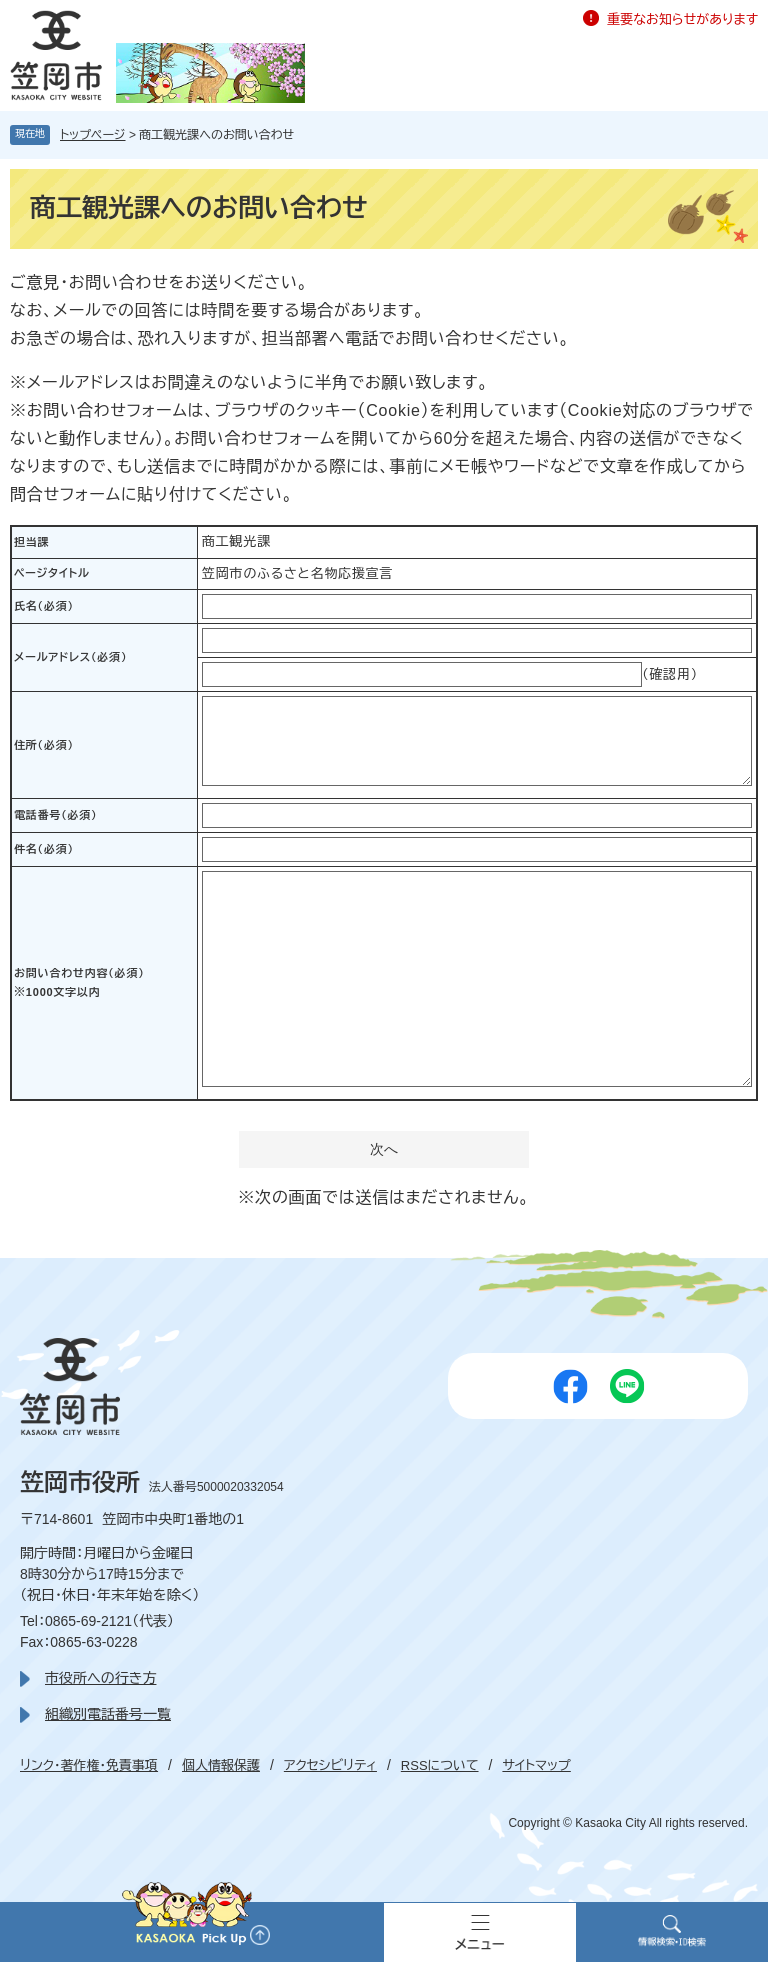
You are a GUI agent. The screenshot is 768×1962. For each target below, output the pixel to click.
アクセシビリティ (330, 1765)
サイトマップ (536, 1765)
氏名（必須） (44, 606)
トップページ (93, 135)
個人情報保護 (221, 1765)
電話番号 (55, 815)
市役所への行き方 (100, 1678)
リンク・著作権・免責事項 (89, 1765)
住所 (44, 745)
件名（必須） (44, 849)
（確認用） (670, 674)
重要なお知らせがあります (682, 19)
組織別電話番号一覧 (108, 1714)
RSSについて (440, 1765)
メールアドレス (70, 657)
